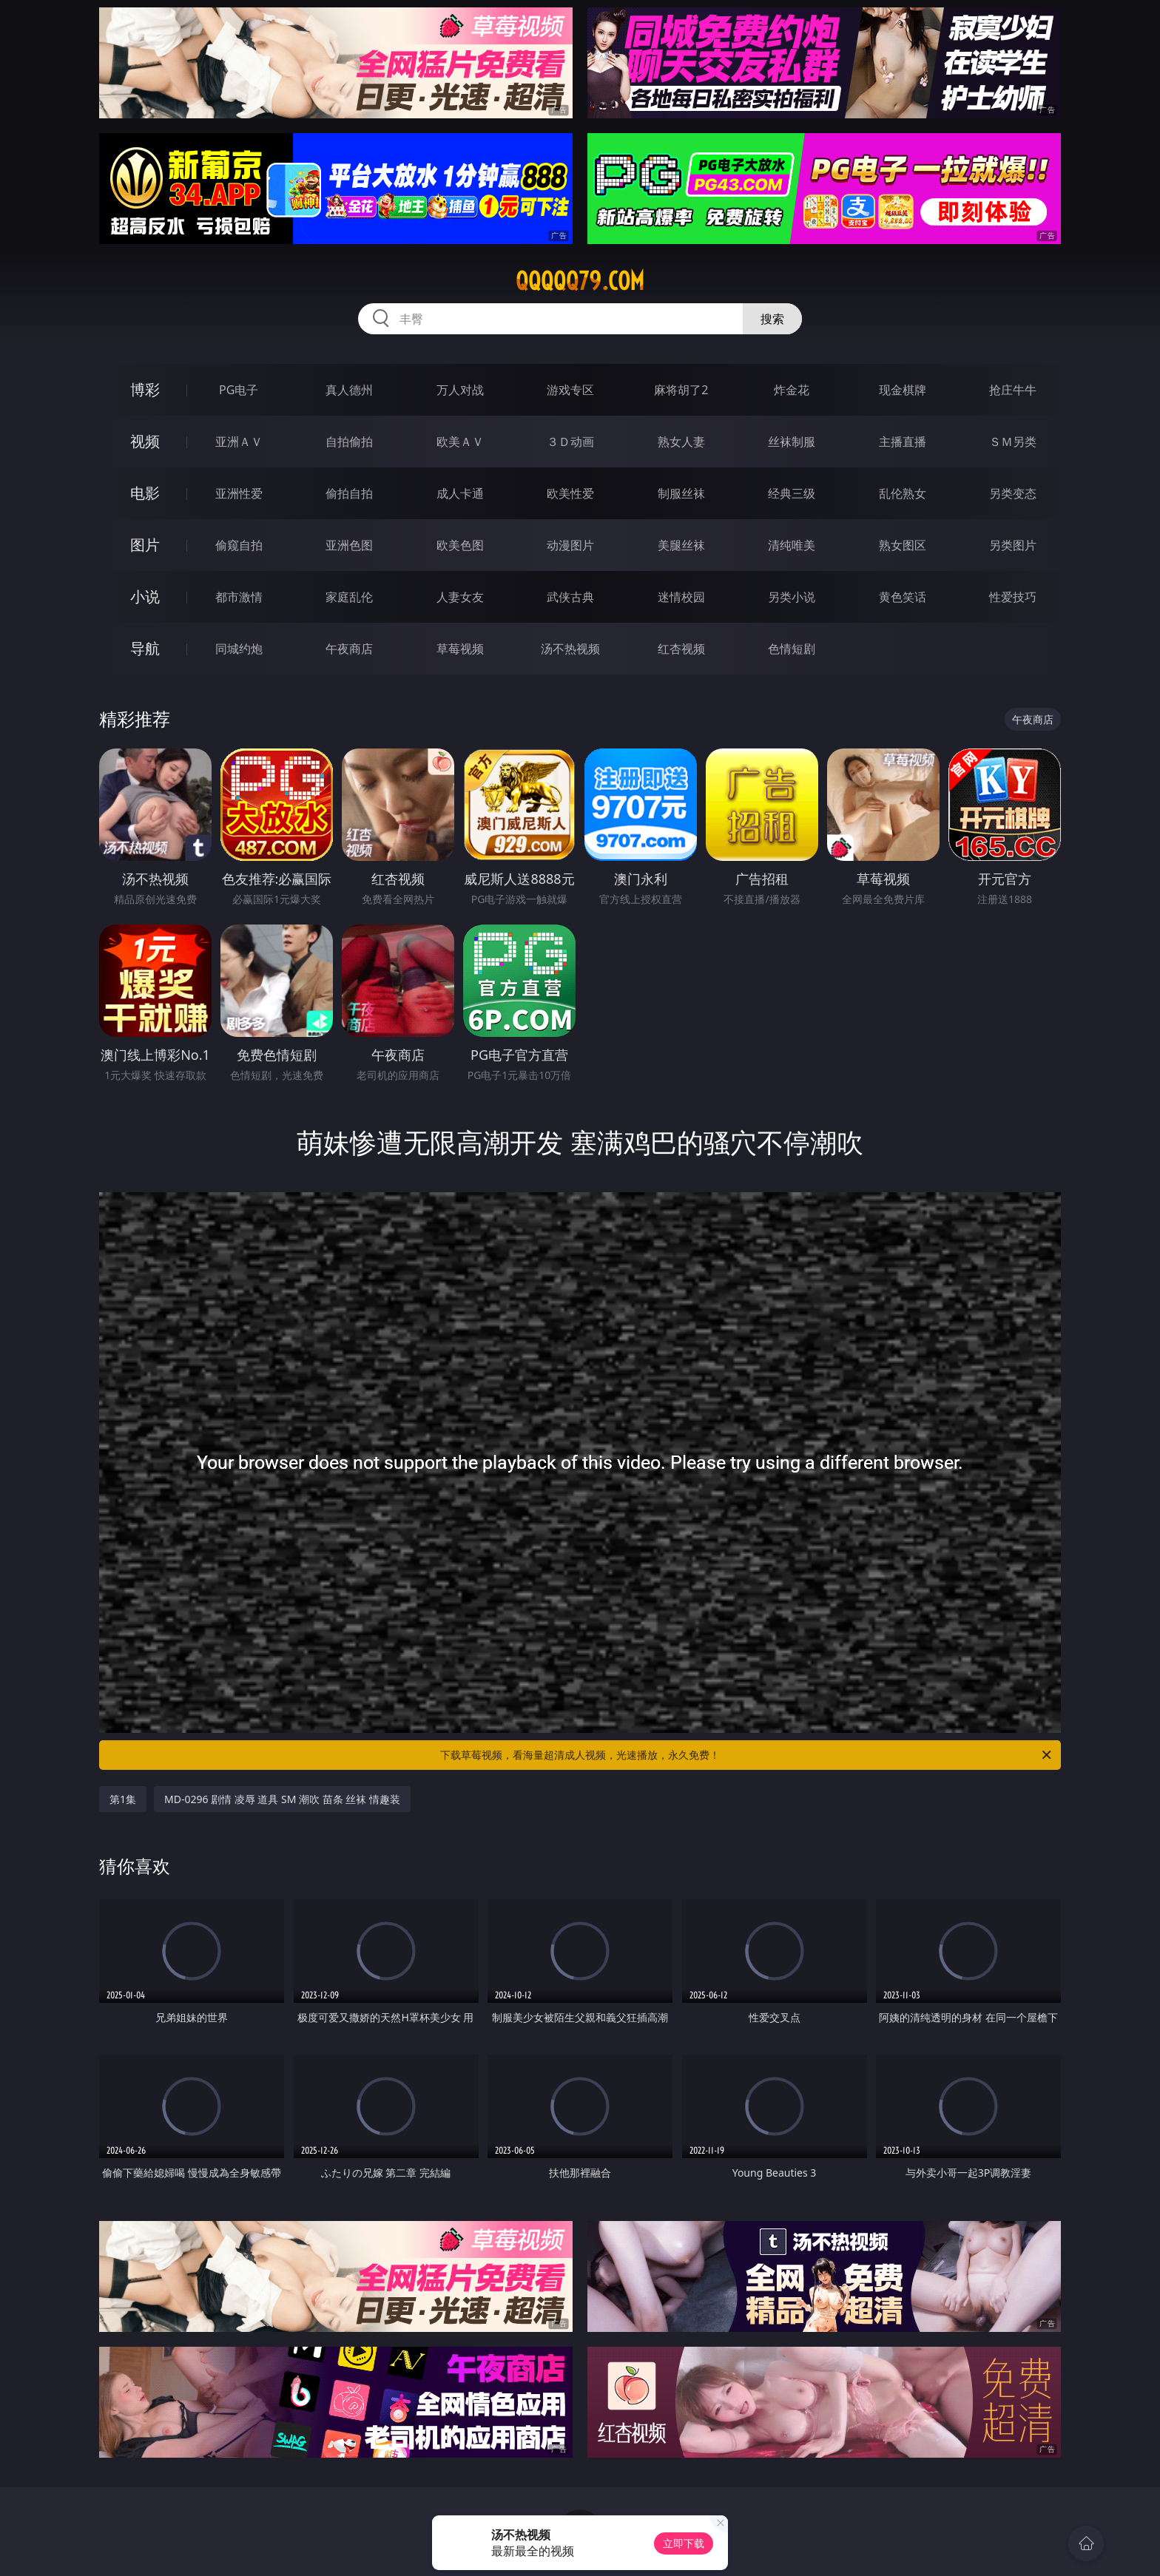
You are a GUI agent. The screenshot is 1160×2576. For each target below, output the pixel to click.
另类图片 (1012, 545)
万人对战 (460, 390)
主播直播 (902, 441)
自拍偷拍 (349, 441)
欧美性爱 (570, 493)
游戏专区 (570, 390)
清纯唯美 (791, 545)
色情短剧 (791, 648)
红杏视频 (681, 648)
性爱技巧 (1012, 597)
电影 (145, 493)
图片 (145, 545)
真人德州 (349, 390)
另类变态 (1012, 493)
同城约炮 (239, 648)
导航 (145, 648)
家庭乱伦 (349, 597)
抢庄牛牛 (1012, 390)
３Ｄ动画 (570, 441)
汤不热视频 (570, 648)
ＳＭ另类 (1012, 441)
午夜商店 (349, 648)
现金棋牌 (902, 390)
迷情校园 (681, 597)
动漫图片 (570, 545)
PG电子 (238, 390)
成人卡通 (460, 493)
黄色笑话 (902, 597)
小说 (145, 596)
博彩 (145, 389)
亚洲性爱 (239, 493)
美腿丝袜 (681, 545)
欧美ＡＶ (460, 441)
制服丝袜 (681, 493)
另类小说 (791, 597)
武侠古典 (570, 597)
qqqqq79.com (580, 281)
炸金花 (791, 390)
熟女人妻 (681, 441)
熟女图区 (902, 545)
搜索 (772, 319)
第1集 (122, 1799)
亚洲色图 (349, 545)
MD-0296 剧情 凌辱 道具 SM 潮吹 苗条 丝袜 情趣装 (282, 1799)
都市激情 (239, 597)
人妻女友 (460, 597)
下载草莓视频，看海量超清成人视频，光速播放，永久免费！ (746, 1755)
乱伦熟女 (902, 493)
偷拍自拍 (349, 493)
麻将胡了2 (681, 390)
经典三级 (791, 493)
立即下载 (683, 2543)
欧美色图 (460, 545)
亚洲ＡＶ (239, 441)
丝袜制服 (791, 441)
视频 (145, 441)
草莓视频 (460, 648)
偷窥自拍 (239, 545)
